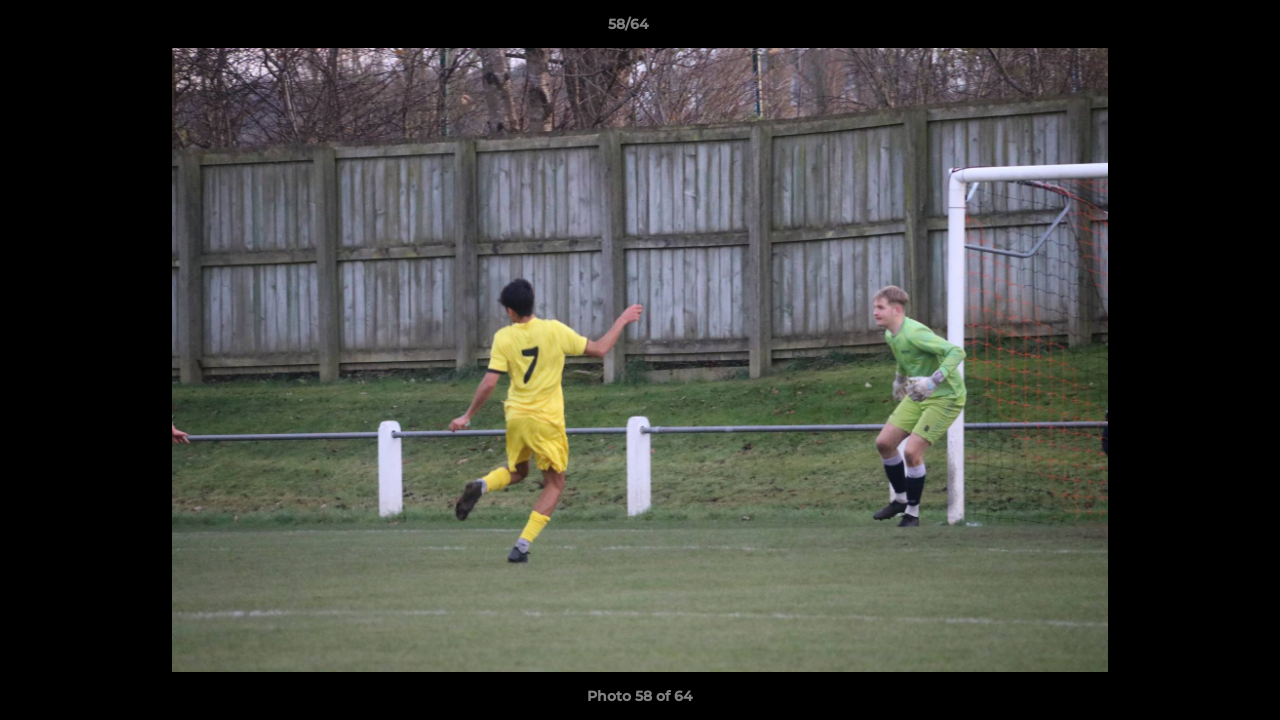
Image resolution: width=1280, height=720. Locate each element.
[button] (1196, 29)
